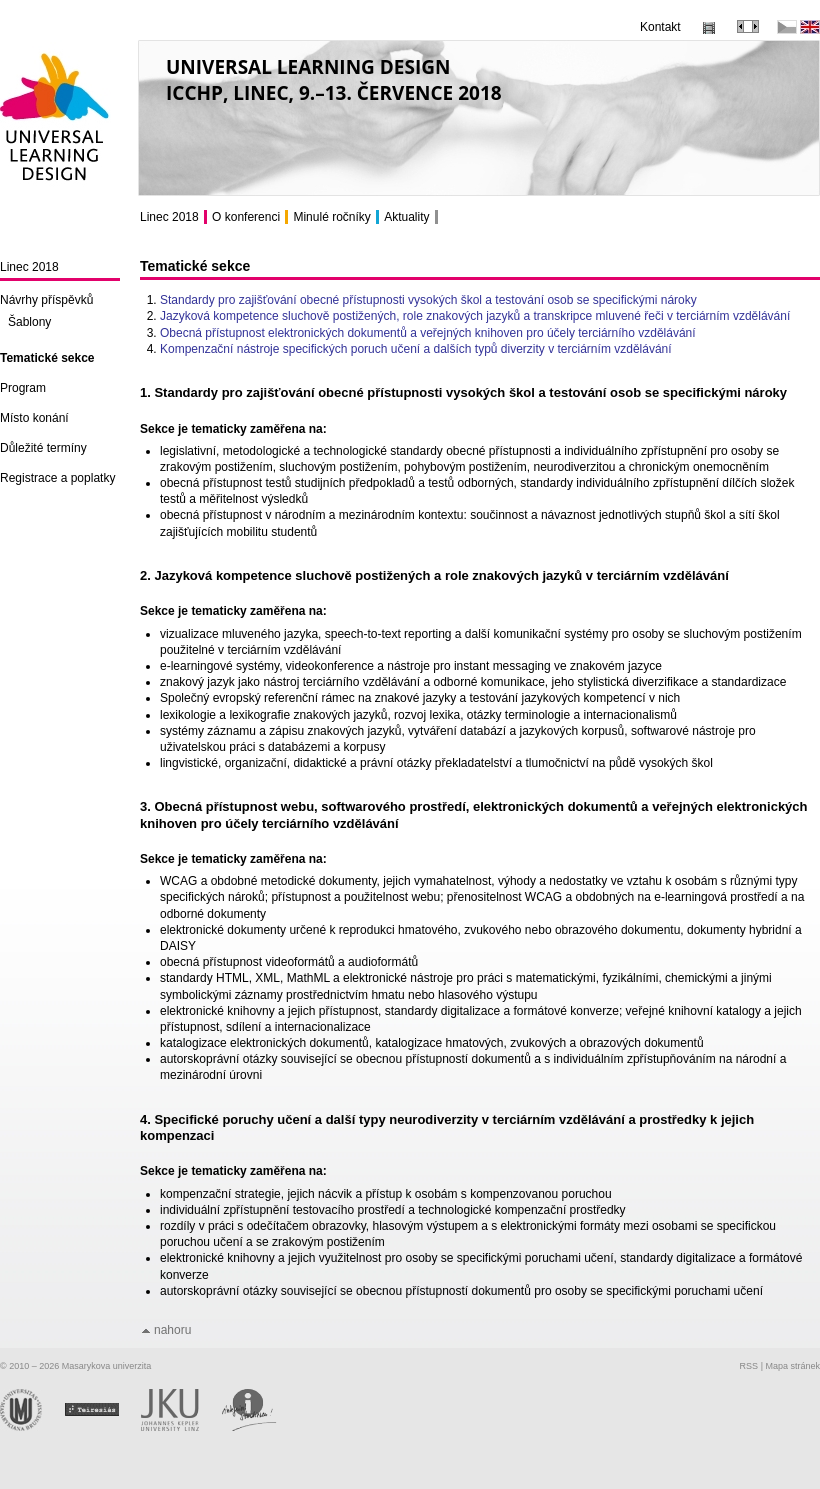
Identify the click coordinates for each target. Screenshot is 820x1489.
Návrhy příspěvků (46, 300)
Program (23, 388)
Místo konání (34, 418)
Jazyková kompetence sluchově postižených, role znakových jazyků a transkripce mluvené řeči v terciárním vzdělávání (475, 316)
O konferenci (246, 217)
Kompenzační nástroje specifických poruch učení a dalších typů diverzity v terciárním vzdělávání (416, 349)
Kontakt (660, 27)
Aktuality (406, 217)
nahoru (172, 1330)
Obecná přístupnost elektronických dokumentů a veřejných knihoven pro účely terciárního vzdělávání (428, 333)
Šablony (29, 322)
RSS (749, 1366)
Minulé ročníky (331, 217)
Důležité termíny (43, 448)
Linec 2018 (29, 267)
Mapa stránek (792, 1366)
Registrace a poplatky (57, 478)
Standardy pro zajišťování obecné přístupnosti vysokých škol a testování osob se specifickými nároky (428, 300)
